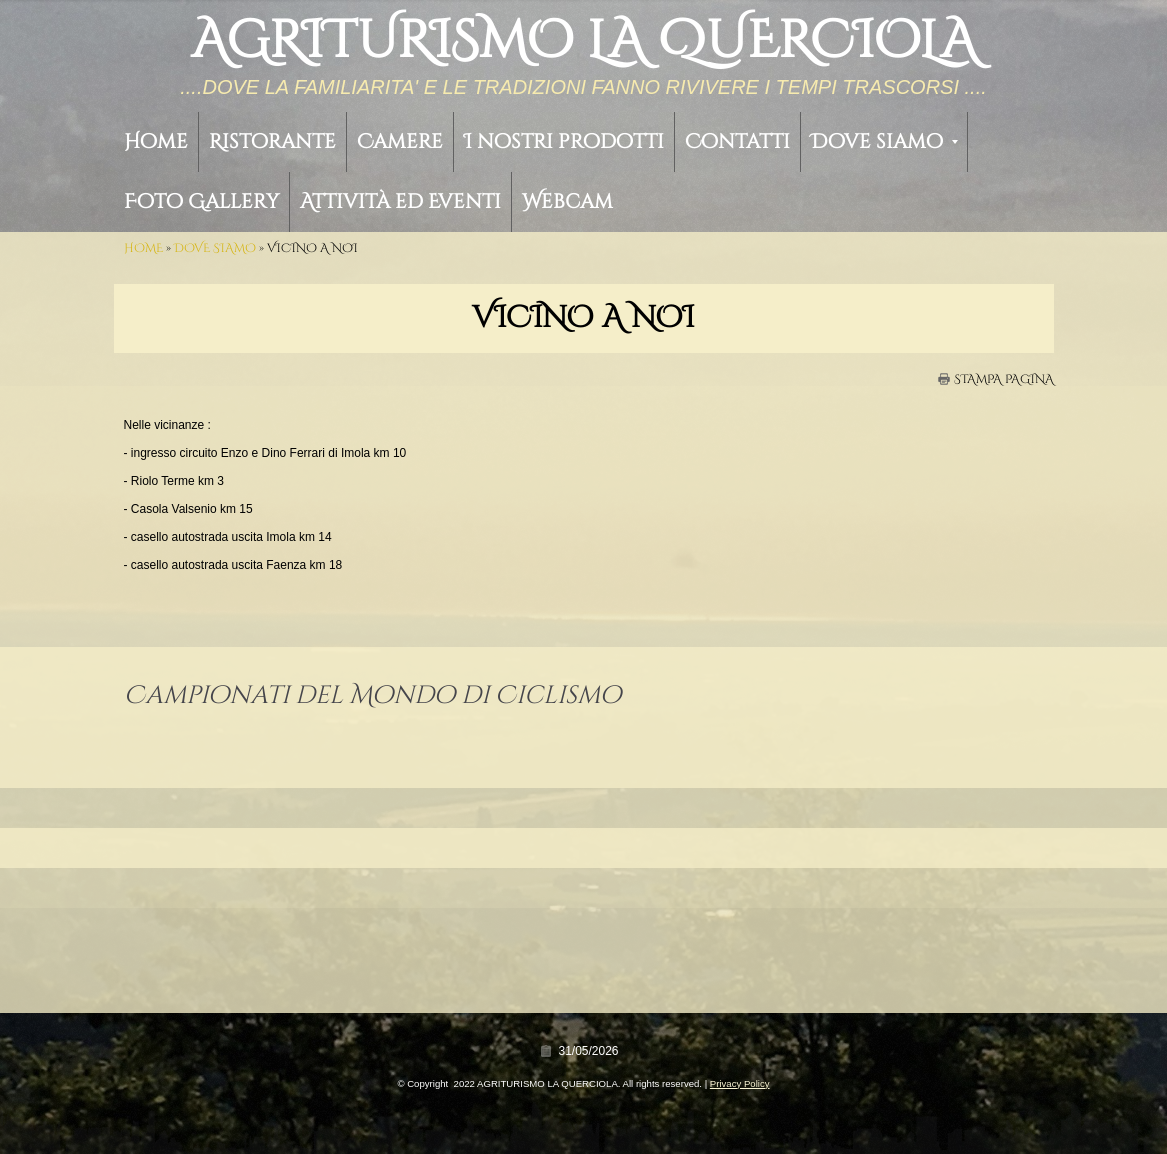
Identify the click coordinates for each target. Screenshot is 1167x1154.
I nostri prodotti (564, 141)
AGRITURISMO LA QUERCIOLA (584, 41)
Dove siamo (884, 141)
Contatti (737, 141)
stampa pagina (1004, 379)
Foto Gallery (201, 201)
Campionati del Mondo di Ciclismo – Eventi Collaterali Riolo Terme (300, 734)
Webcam (567, 201)
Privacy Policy (740, 1083)
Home (156, 141)
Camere (400, 141)
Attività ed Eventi (400, 201)
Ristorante (272, 141)
